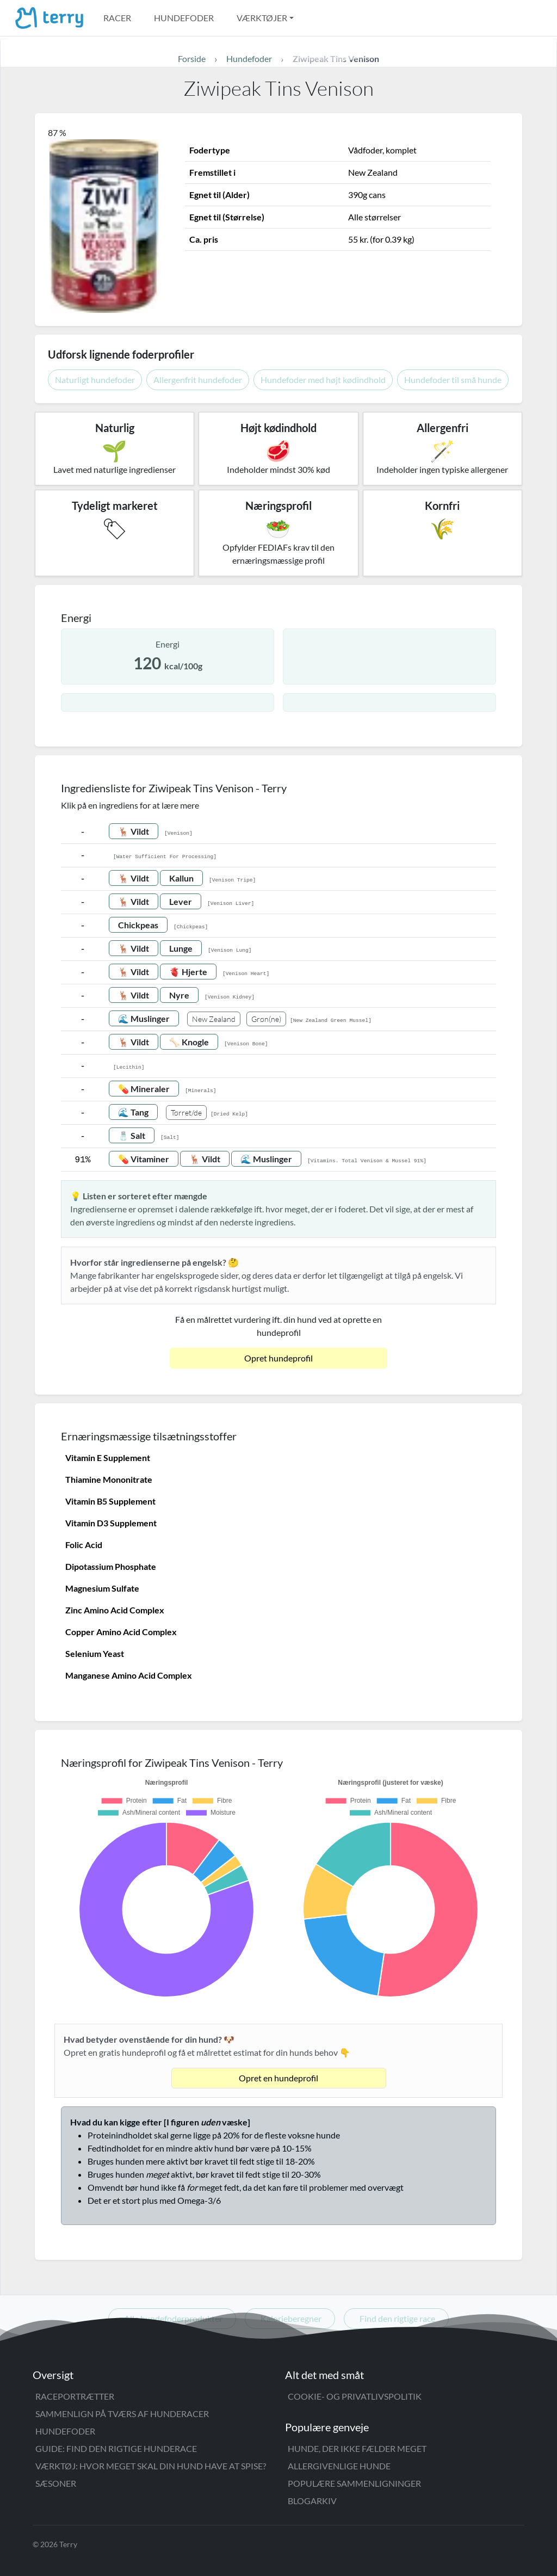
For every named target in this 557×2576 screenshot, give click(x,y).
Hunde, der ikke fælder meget (357, 2448)
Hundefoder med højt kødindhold (323, 379)
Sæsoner (55, 2483)
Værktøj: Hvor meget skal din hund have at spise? (150, 2466)
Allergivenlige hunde (339, 2466)
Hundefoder (184, 18)
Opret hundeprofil (278, 1358)
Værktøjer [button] (262, 18)
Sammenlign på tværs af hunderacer (122, 2413)
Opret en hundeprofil (278, 2078)
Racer (117, 18)
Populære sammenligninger (354, 2483)
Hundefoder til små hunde (453, 379)
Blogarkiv (312, 2500)
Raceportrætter (74, 2396)
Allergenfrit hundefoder (197, 379)
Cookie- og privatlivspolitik (355, 2396)
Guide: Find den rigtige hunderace (116, 2448)
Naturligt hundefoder (95, 379)
